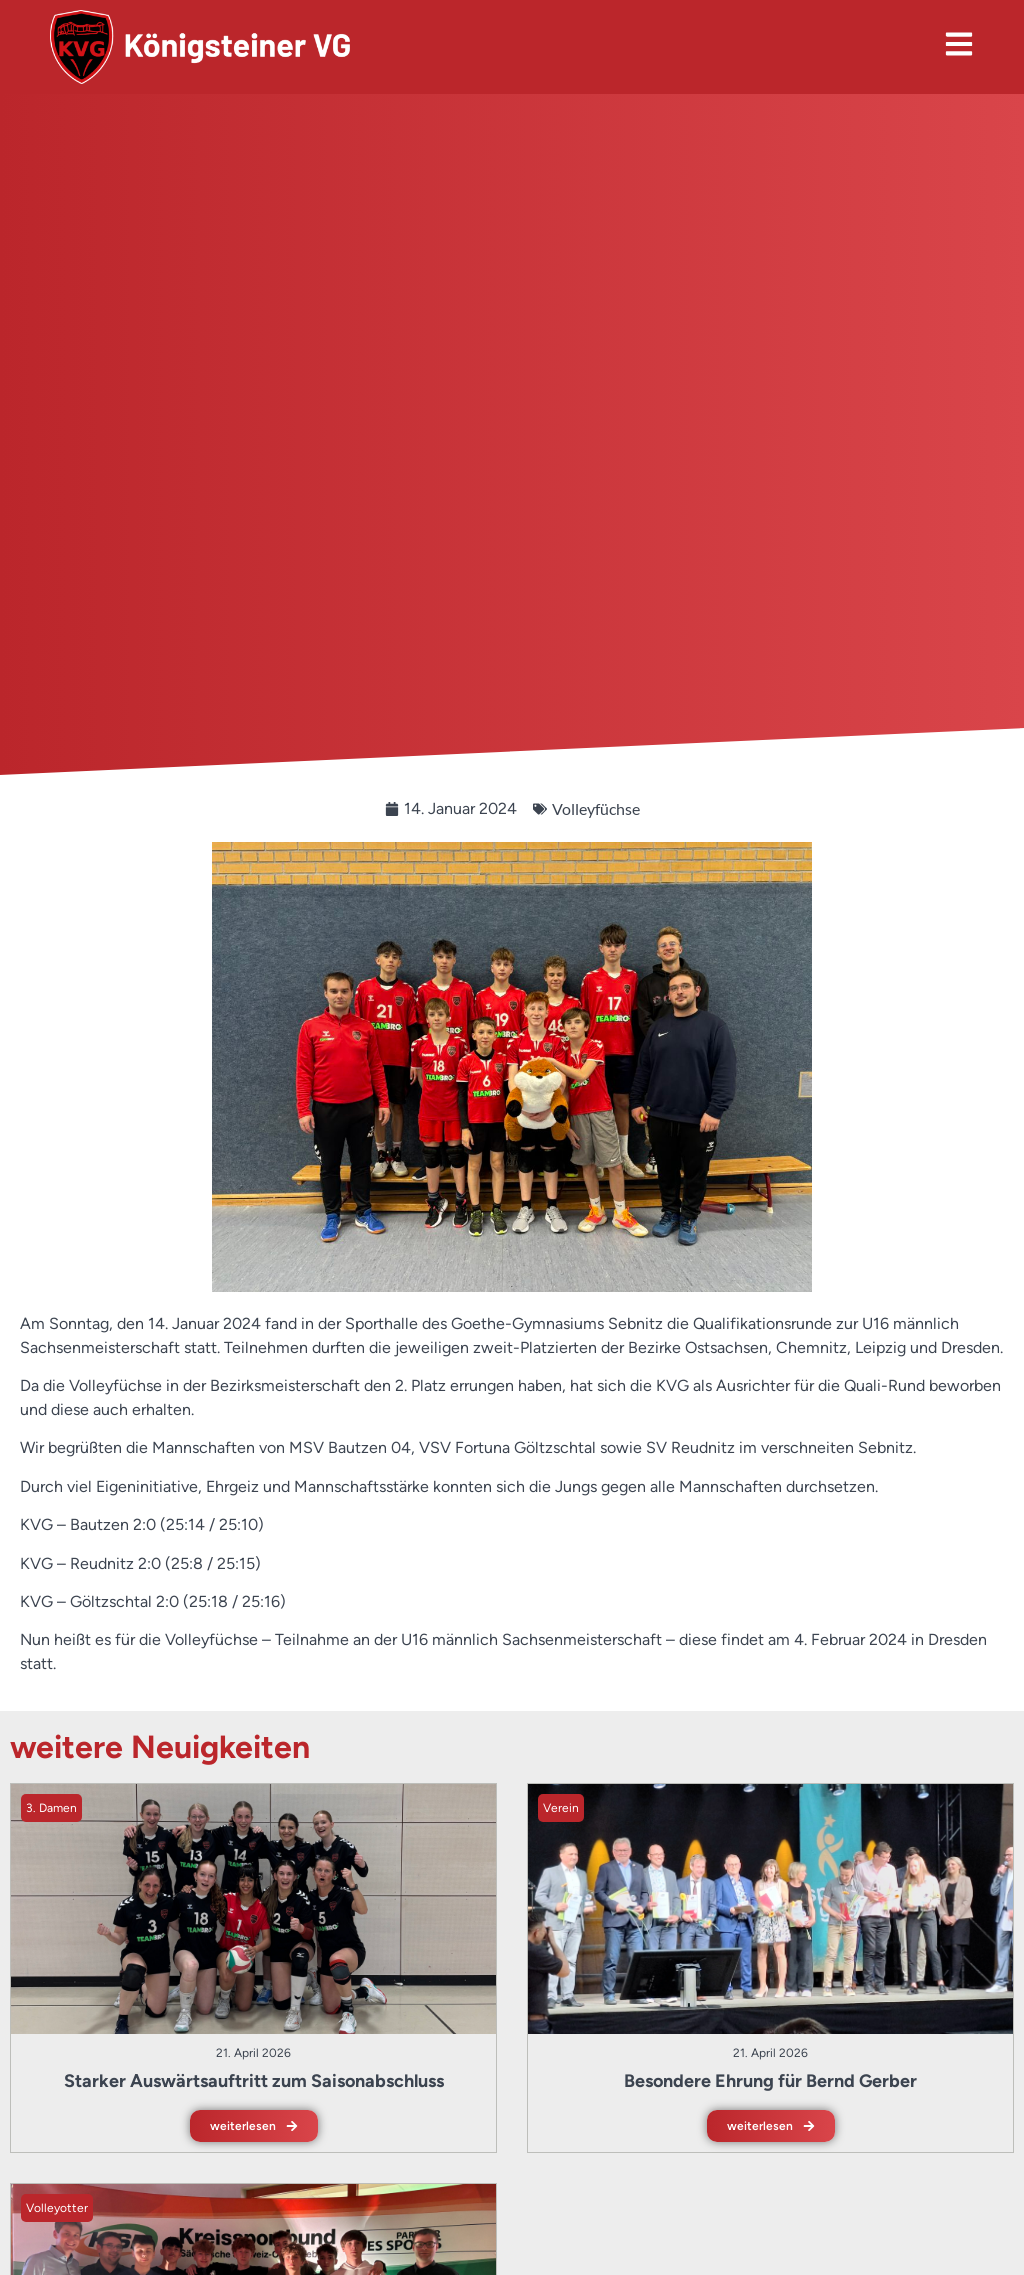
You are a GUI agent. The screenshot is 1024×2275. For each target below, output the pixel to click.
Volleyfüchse (596, 808)
